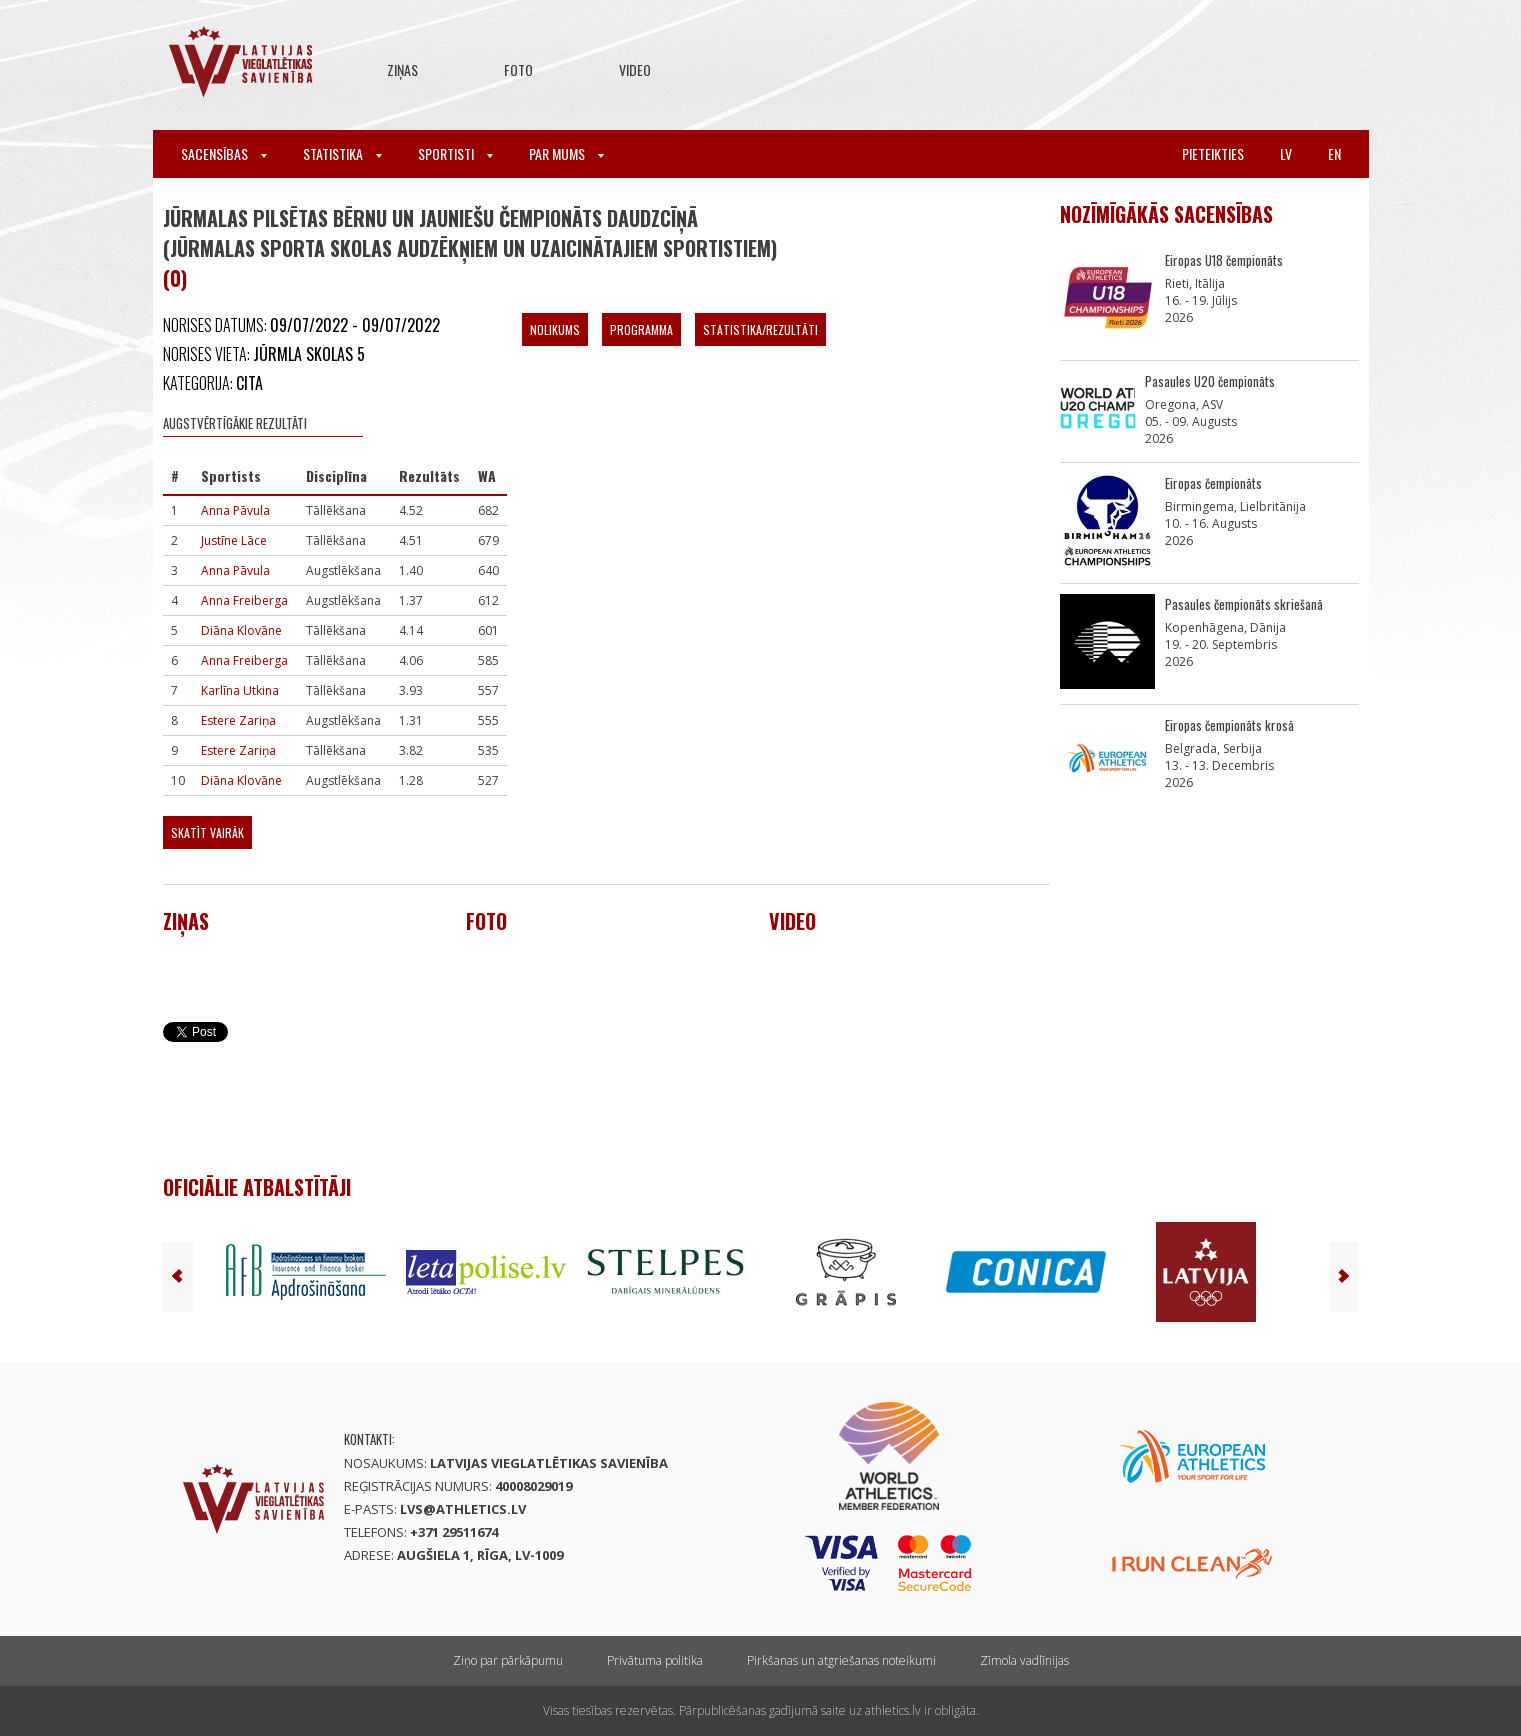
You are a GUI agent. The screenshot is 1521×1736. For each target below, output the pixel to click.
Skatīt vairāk (207, 832)
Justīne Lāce (234, 540)
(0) (175, 278)
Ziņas (402, 69)
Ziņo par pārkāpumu (508, 1660)
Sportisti (455, 153)
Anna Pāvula (235, 510)
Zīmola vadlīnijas (1024, 1660)
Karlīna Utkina (240, 690)
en (1334, 153)
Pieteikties (1213, 153)
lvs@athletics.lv (463, 1509)
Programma (641, 329)
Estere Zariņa (238, 720)
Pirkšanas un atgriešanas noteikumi (841, 1660)
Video (635, 69)
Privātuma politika (655, 1660)
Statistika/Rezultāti (760, 329)
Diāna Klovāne (241, 630)
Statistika (342, 153)
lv (1286, 153)
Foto (518, 69)
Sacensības (224, 153)
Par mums (566, 153)
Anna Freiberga (244, 600)
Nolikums (555, 329)
